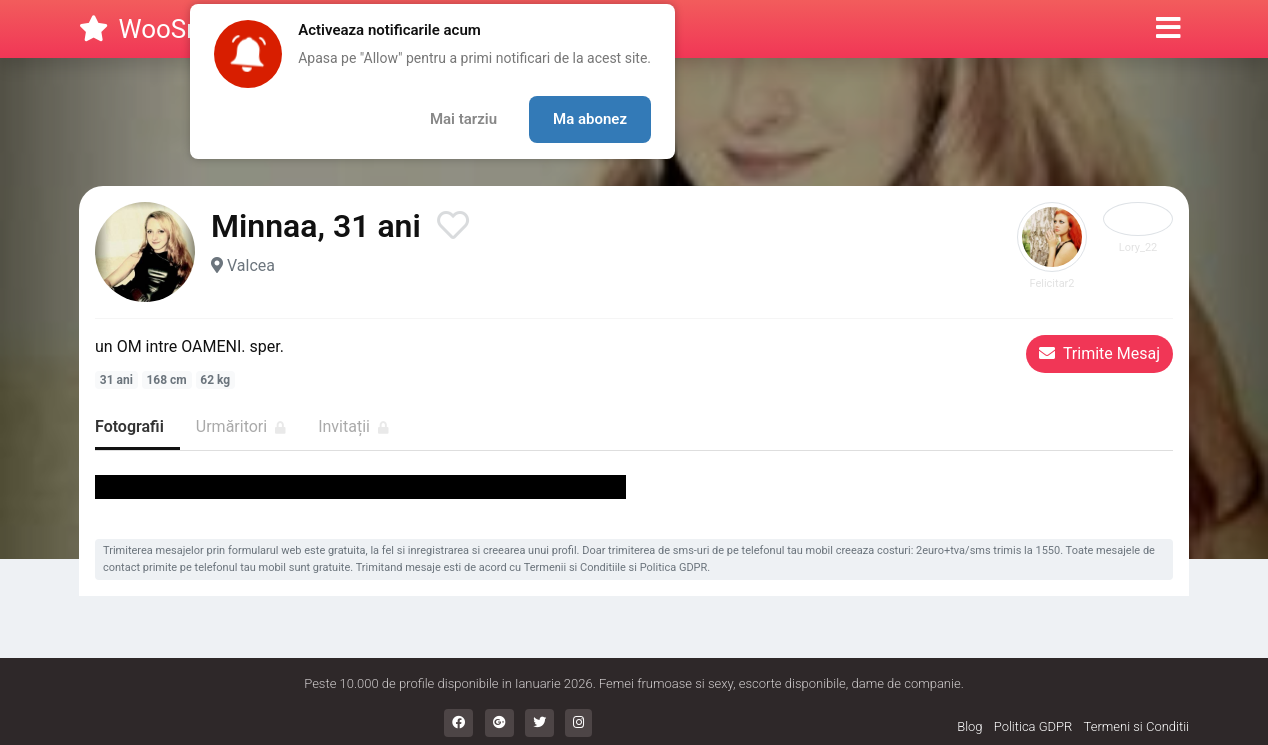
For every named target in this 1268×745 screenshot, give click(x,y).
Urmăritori (241, 426)
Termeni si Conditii (1136, 726)
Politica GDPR (674, 567)
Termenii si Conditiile (575, 567)
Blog (969, 726)
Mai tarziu (463, 119)
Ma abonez (590, 119)
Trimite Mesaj (1099, 353)
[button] (1168, 29)
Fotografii (129, 426)
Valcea (251, 265)
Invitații (353, 426)
